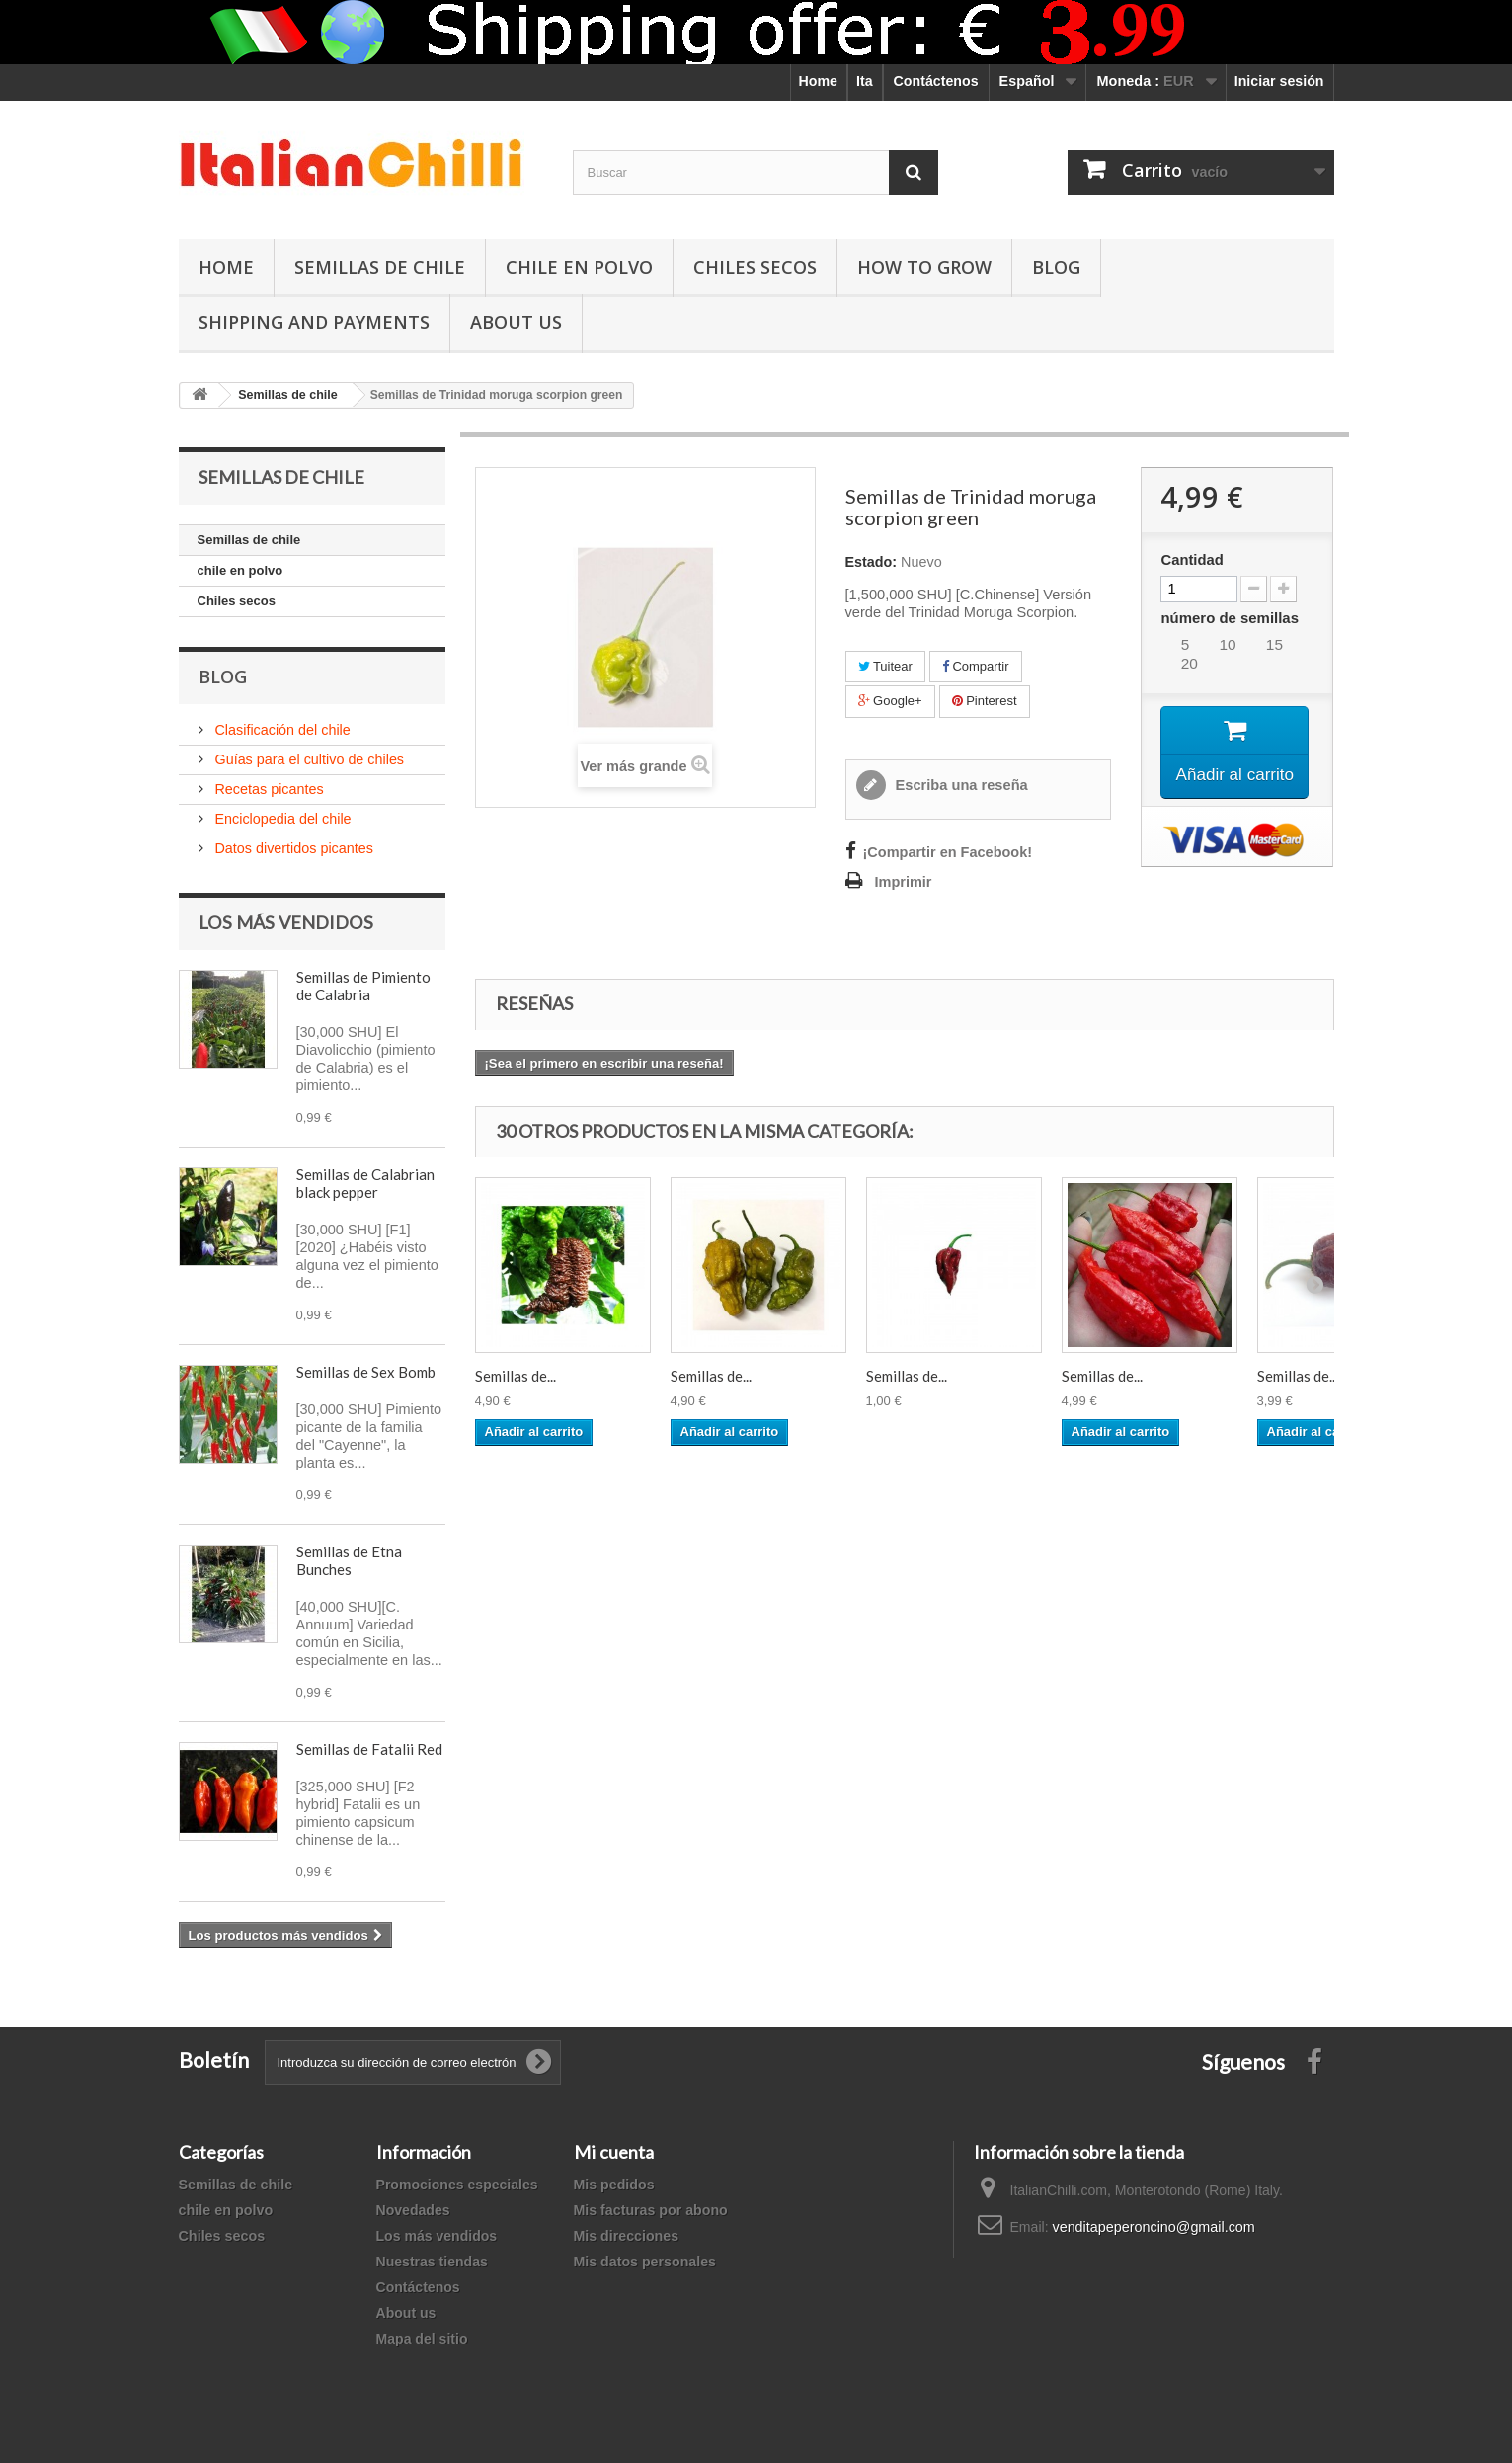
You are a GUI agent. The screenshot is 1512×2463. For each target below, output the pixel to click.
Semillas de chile (379, 266)
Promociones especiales (457, 2184)
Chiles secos (755, 266)
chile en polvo (579, 266)
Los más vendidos (286, 922)
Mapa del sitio (422, 2338)
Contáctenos (936, 81)
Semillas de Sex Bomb (366, 1372)
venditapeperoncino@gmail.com (1153, 2227)
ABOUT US (516, 322)
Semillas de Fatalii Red (369, 1749)
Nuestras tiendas (432, 2261)
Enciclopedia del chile (281, 819)
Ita (864, 81)
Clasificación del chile (281, 730)
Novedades (413, 2210)
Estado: (871, 562)
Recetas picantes (267, 789)
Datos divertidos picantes (292, 848)
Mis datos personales (645, 2261)
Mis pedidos (614, 2184)
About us (406, 2313)
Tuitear (885, 666)
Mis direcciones (626, 2236)
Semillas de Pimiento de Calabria (363, 985)
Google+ (890, 700)
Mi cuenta (614, 2152)
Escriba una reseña (960, 785)
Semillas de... (515, 1376)
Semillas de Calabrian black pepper (365, 1183)
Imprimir (903, 882)
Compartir (975, 666)
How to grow (924, 266)
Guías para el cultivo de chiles (308, 759)
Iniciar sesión (1279, 81)
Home (818, 81)
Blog (1056, 266)
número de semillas (1231, 617)
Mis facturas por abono (651, 2210)
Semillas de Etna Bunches (349, 1560)
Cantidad (1191, 560)
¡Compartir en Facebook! (948, 852)
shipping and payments (314, 322)
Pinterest (984, 700)
